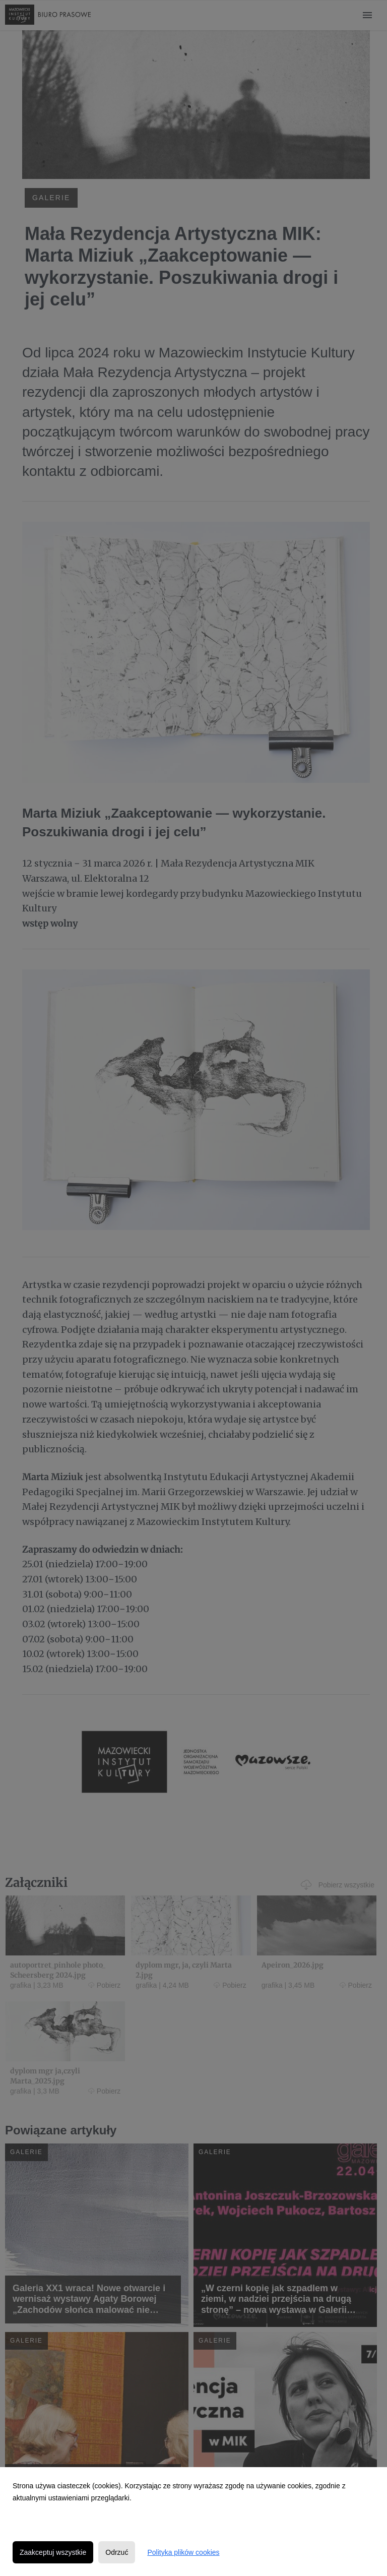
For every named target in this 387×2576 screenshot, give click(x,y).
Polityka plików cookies (183, 2552)
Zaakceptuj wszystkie (53, 2552)
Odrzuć (116, 2552)
